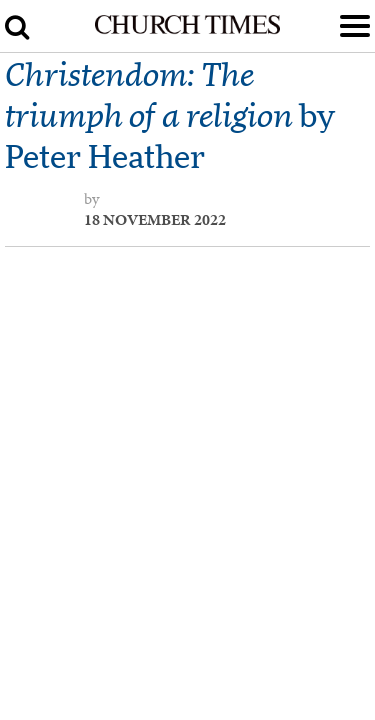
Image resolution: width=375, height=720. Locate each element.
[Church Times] (187, 30)
